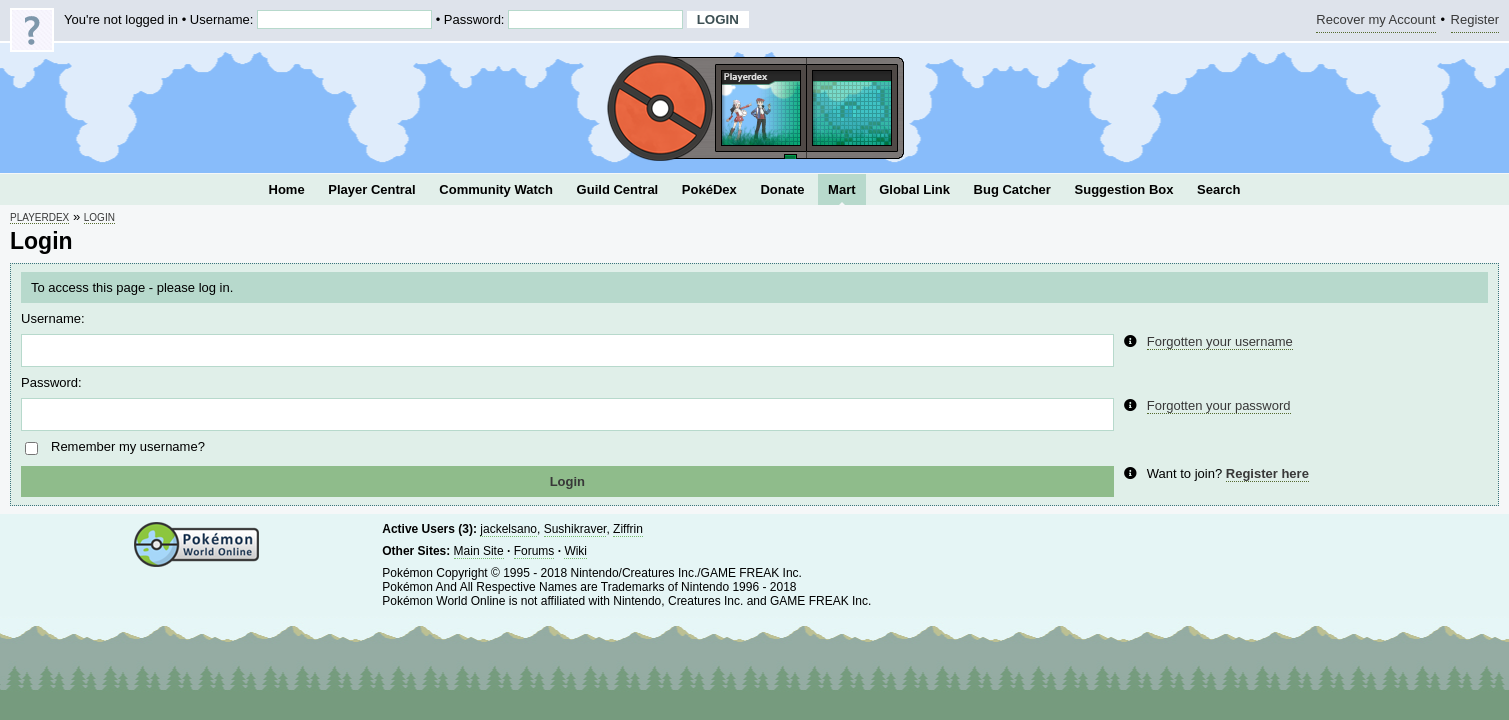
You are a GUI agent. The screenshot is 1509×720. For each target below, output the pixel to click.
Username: (53, 318)
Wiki (575, 551)
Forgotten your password (1219, 405)
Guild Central (618, 189)
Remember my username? (128, 446)
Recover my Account (1375, 22)
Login (99, 217)
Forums (534, 551)
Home (287, 189)
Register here (1267, 473)
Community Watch (496, 189)
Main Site (479, 551)
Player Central (371, 189)
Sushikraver (575, 529)
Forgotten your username (1220, 341)
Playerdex (39, 217)
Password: (51, 382)
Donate (782, 189)
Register (1475, 22)
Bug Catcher (1012, 189)
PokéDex (709, 189)
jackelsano (508, 529)
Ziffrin (628, 529)
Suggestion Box (1124, 189)
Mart (841, 189)
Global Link (914, 189)
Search (1218, 189)
